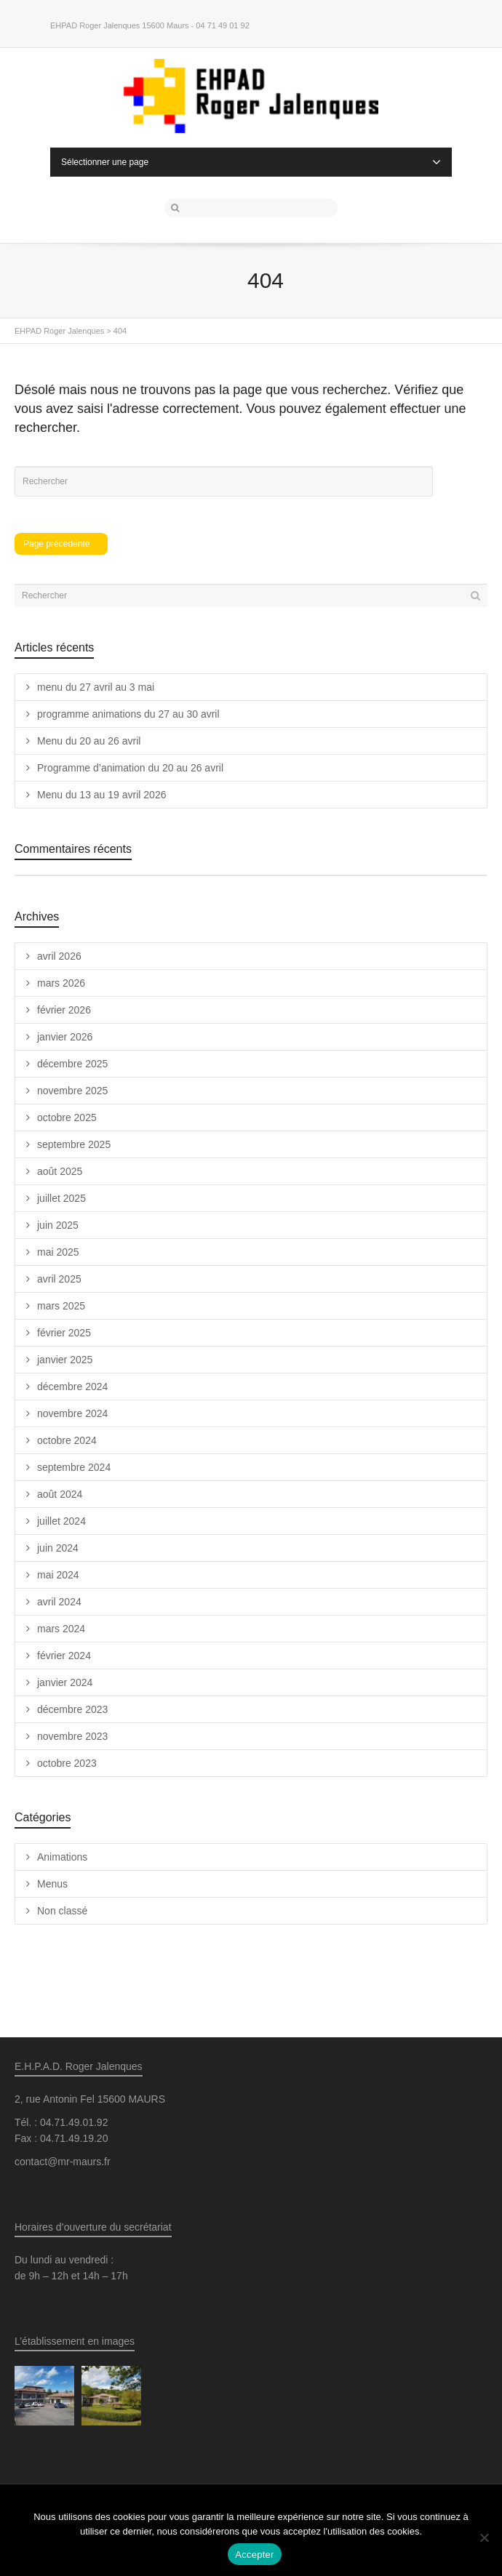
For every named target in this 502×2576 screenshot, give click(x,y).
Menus (52, 1884)
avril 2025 (59, 1279)
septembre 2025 (74, 1144)
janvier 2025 (64, 1359)
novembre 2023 (72, 1736)
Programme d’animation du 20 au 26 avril (130, 768)
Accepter (254, 2554)
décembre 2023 (72, 1709)
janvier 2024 (64, 1682)
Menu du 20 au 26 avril (88, 741)
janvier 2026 (64, 1037)
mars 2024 (61, 1628)
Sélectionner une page (251, 162)
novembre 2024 (72, 1413)
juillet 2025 (61, 1198)
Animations (62, 1857)
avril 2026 (59, 956)
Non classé (62, 1911)
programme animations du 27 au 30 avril (128, 714)
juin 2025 (58, 1225)
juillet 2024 (61, 1521)
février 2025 (64, 1333)
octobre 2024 (67, 1440)
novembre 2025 (72, 1090)
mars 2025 (61, 1306)
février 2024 (64, 1655)
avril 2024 (59, 1602)
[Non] (484, 2537)
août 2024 (59, 1494)
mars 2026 (61, 983)
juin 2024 (58, 1548)
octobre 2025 (67, 1117)
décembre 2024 (72, 1386)
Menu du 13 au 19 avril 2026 (101, 795)
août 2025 (59, 1171)
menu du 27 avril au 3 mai (95, 687)
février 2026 (64, 1010)
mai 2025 (58, 1252)
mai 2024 (58, 1575)
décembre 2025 (72, 1064)
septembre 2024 (74, 1467)
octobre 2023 (67, 1763)
